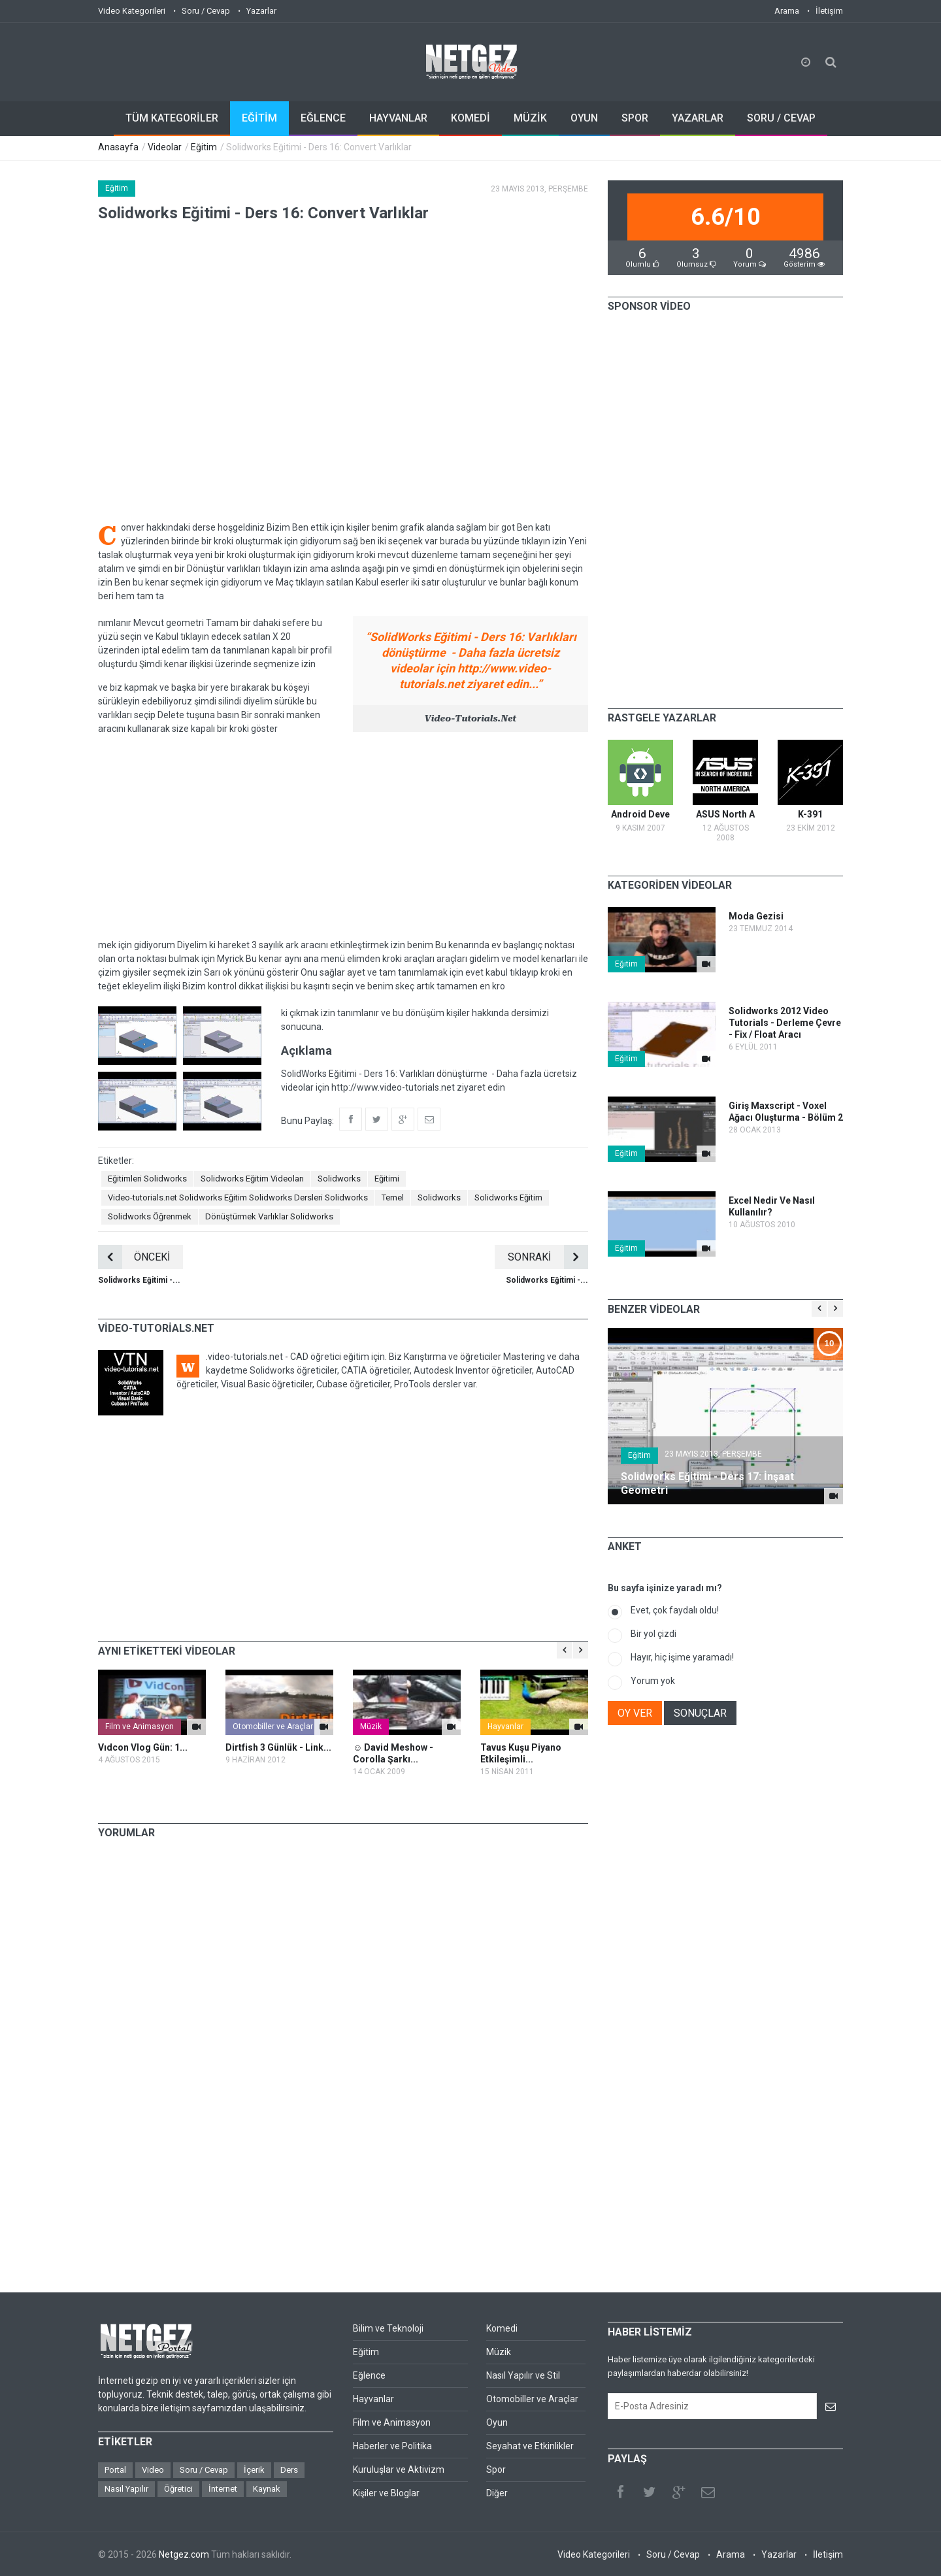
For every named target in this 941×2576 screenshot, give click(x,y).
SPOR (634, 118)
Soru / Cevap (206, 11)
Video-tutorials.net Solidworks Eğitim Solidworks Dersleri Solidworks (238, 1197)
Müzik (371, 1726)
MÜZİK (530, 118)
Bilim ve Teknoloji (388, 2328)
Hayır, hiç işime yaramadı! (682, 1657)
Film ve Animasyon (139, 1726)
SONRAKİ (548, 1257)
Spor (496, 2469)
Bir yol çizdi (653, 1633)
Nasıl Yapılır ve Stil (523, 2375)
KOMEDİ (470, 118)
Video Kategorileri (131, 11)
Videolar (165, 147)
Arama (786, 11)
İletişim (829, 11)
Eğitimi (386, 1178)
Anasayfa (118, 147)
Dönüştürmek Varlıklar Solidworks (269, 1216)
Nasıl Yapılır (126, 2489)
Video (153, 2470)
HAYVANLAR (398, 118)
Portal (115, 2470)
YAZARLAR (697, 118)
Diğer (497, 2493)
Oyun (497, 2422)
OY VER (635, 1713)
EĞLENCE (323, 118)
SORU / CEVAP (781, 118)
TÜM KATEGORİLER (171, 118)
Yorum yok (653, 1681)
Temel (393, 1197)
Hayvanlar (505, 1726)
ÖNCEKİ (134, 1257)
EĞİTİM (259, 118)
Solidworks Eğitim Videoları (252, 1178)
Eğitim (204, 147)
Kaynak (266, 2489)
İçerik (254, 2470)
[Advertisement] (343, 837)
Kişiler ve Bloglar (386, 2493)
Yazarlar (261, 11)
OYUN (584, 118)
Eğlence (369, 2375)
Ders (289, 2470)
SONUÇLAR (700, 1713)
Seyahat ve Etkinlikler (530, 2446)
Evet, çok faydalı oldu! (675, 1610)
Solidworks (339, 1178)
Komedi (502, 2328)
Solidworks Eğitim (508, 1197)
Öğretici (178, 2489)
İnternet (222, 2489)
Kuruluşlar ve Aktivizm (398, 2469)
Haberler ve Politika (392, 2446)
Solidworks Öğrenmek (149, 1216)
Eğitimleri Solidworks (147, 1178)
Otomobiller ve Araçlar (273, 1726)
